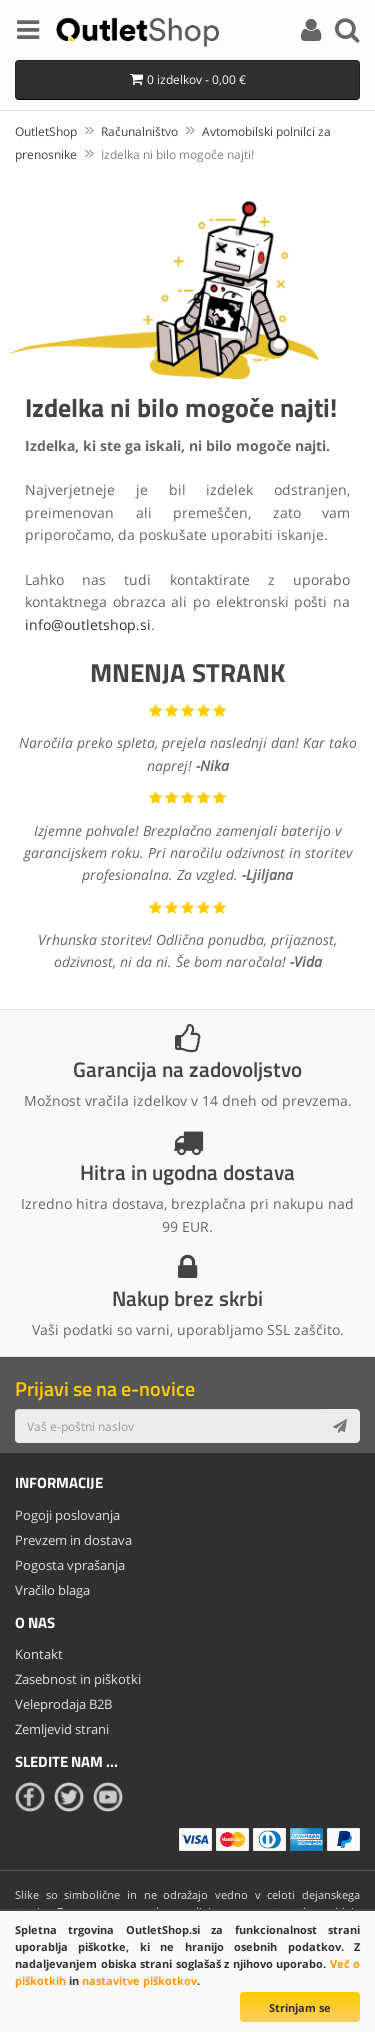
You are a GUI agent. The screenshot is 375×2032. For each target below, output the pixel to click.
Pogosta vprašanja (70, 1565)
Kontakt (39, 1654)
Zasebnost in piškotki (78, 1679)
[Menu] (28, 33)
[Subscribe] (340, 1426)
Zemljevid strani (62, 1729)
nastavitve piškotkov (139, 1980)
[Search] (347, 33)
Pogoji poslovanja (67, 1515)
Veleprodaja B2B (63, 1704)
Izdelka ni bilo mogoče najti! (177, 154)
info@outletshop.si (88, 624)
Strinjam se (300, 2007)
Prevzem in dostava (73, 1540)
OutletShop (46, 131)
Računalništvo (139, 131)
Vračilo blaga (52, 1590)
